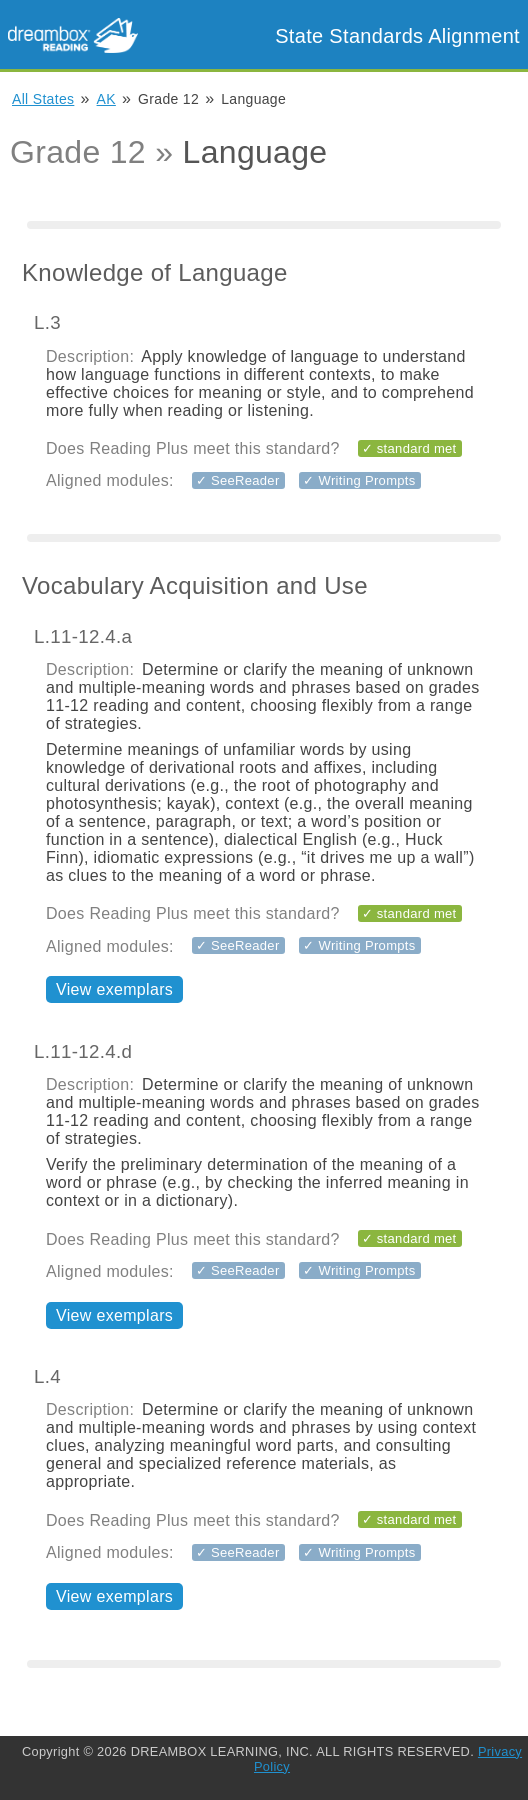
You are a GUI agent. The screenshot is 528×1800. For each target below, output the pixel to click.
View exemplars (114, 989)
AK (106, 99)
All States (43, 99)
